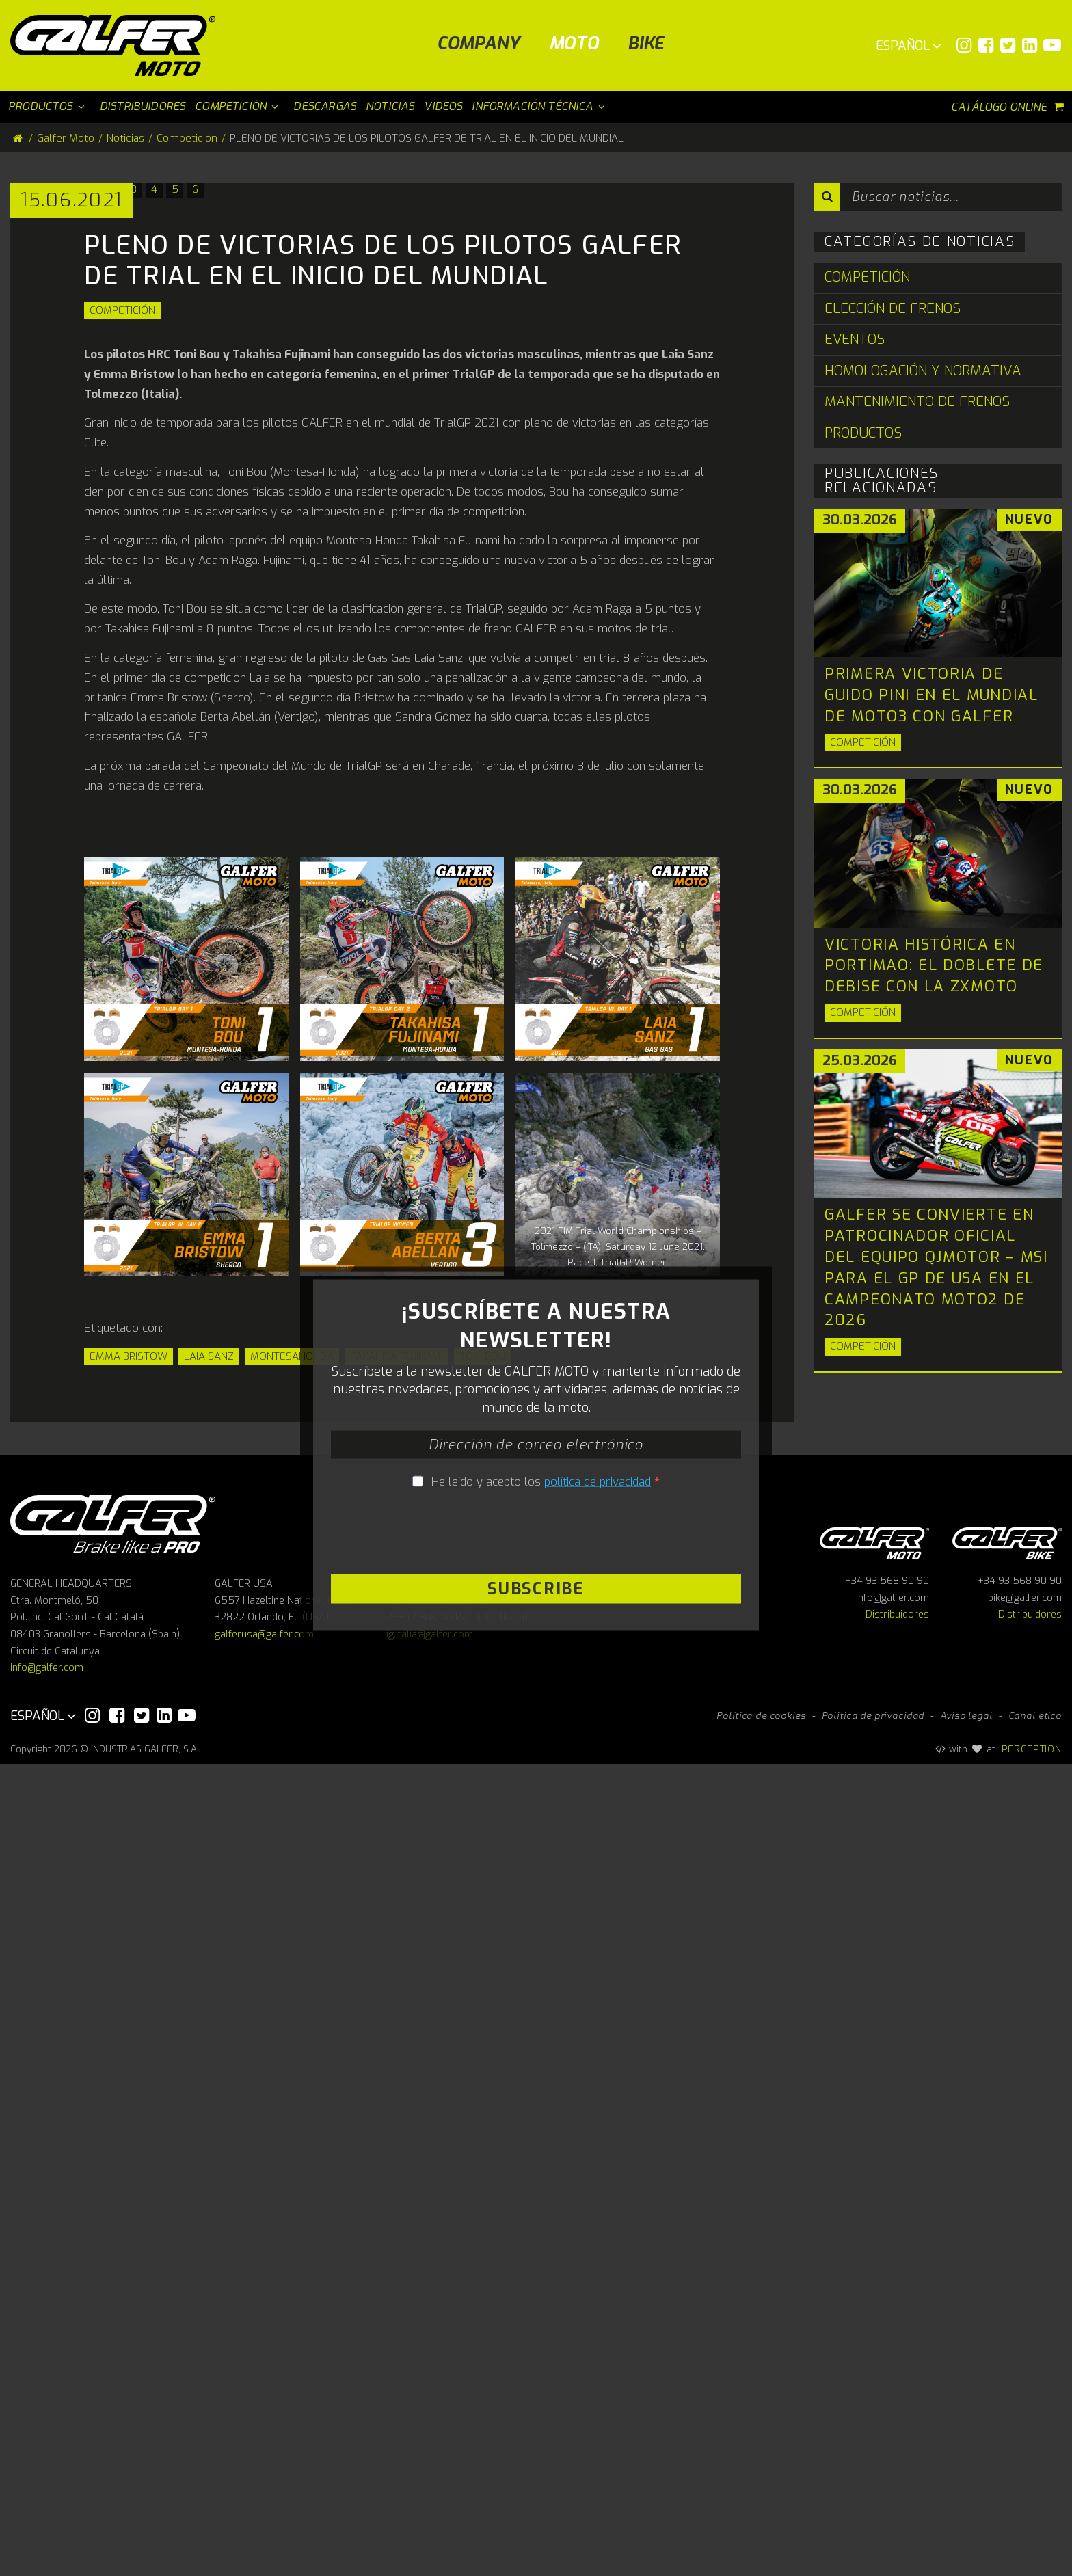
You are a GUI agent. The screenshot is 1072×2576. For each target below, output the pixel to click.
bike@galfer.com (1025, 2410)
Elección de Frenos (893, 308)
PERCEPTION (1032, 2561)
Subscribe (535, 2222)
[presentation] (536, 2168)
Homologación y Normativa (923, 371)
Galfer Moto (65, 138)
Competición (122, 767)
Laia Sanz (209, 1813)
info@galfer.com (46, 2480)
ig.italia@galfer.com (429, 2447)
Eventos (855, 339)
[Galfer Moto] (118, 45)
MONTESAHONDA (292, 1813)
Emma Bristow (129, 1813)
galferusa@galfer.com (264, 2447)
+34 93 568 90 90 (887, 2393)
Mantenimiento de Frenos (917, 401)
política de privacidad (597, 2115)
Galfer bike (1007, 2353)
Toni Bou (482, 1813)
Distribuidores (897, 2427)
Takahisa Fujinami (396, 1813)
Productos (863, 433)
